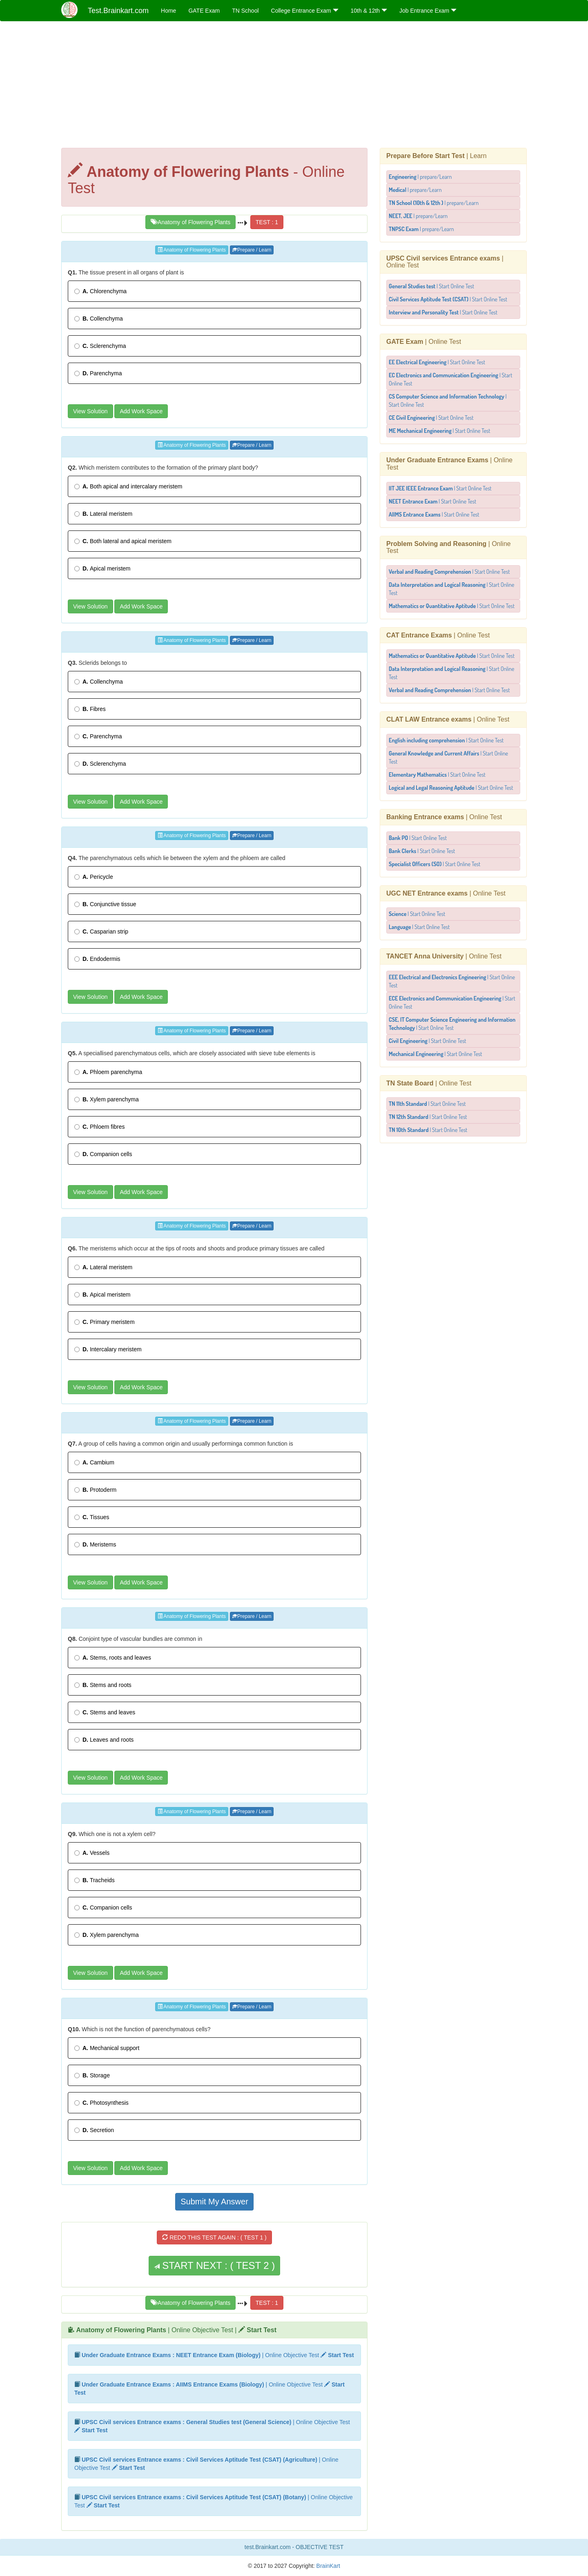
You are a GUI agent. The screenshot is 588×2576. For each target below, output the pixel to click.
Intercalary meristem (108, 1349)
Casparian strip (101, 931)
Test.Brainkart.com (118, 11)
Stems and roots (102, 1685)
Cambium (94, 1462)
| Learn (436, 155)
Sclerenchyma (100, 346)
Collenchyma (98, 318)
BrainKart (327, 2566)
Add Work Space (141, 411)
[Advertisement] (294, 86)
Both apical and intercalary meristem (128, 486)
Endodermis (97, 959)
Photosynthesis (101, 2102)
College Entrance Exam (305, 10)
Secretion (94, 2130)
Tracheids (94, 1880)
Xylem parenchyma (106, 1099)
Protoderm (95, 1489)
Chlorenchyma (100, 291)
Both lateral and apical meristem (123, 541)
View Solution (90, 411)
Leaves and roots (104, 1739)
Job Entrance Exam (428, 10)
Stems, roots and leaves (112, 1657)
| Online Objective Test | (176, 2329)
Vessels (91, 1853)
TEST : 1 (267, 222)
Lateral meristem (103, 513)
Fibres (90, 709)
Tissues (91, 1517)
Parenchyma (98, 373)
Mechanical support (106, 2048)
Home (168, 10)
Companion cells (103, 1154)
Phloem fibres (99, 1126)
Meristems (95, 1544)
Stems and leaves (104, 1712)
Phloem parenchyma (108, 1072)
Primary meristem (104, 1322)
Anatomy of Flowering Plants (190, 222)
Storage (92, 2075)
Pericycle (93, 877)
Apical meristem (102, 568)
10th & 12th (369, 10)
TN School (245, 10)
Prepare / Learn (251, 250)
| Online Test (423, 341)
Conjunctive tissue (105, 904)
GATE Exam (204, 10)
